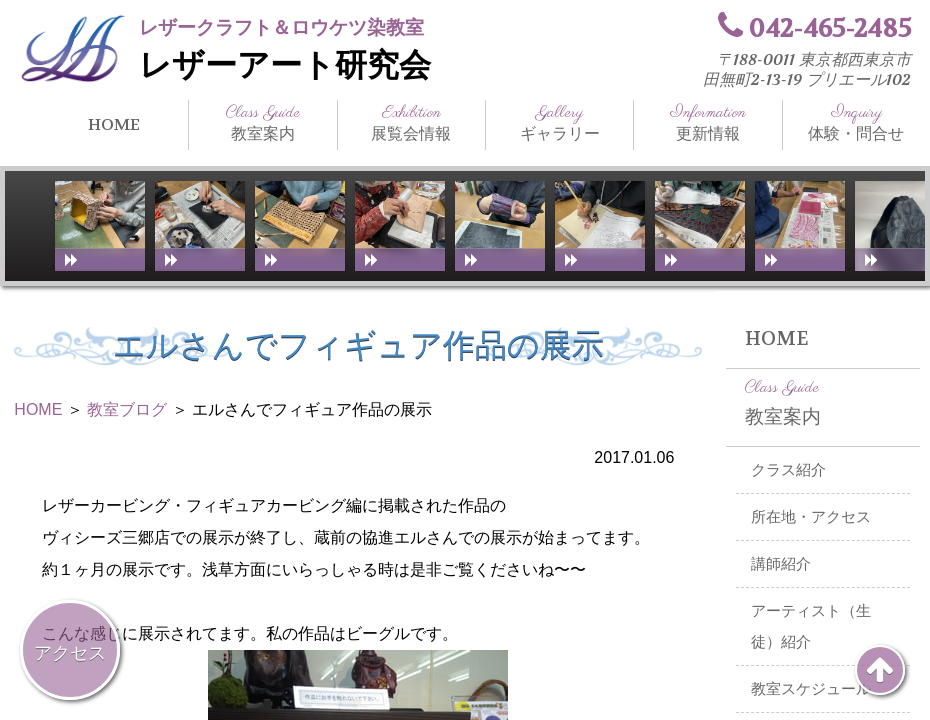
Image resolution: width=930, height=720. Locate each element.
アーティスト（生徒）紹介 (811, 626)
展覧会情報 (411, 123)
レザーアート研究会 (285, 65)
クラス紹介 (788, 470)
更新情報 (707, 123)
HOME (114, 124)
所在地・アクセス (811, 517)
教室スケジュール (811, 689)
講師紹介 (781, 564)
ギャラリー (559, 123)
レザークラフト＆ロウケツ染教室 (281, 27)
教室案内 (262, 123)
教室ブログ (127, 409)
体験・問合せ (856, 123)
